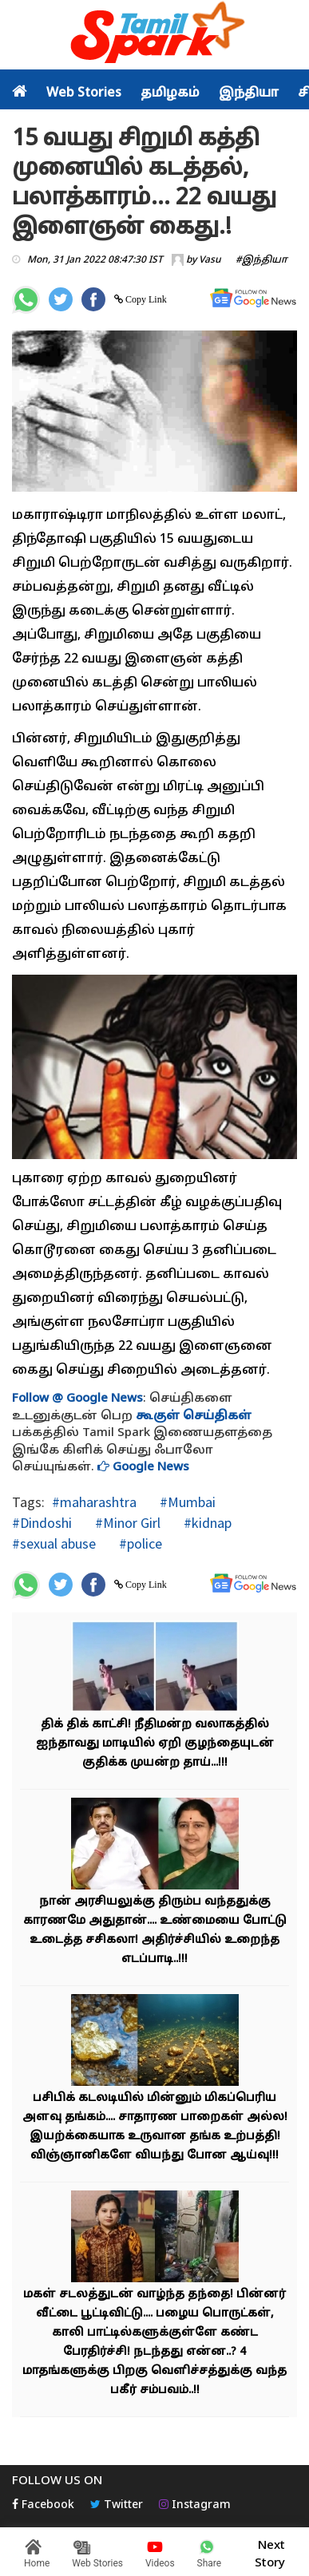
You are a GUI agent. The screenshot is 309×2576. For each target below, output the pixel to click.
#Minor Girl (126, 1523)
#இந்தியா (261, 260)
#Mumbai (186, 1502)
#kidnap (206, 1523)
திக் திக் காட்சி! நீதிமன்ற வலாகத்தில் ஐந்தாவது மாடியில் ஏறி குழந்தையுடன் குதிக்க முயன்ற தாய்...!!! (155, 1744)
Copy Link (145, 299)
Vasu (210, 260)
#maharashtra (94, 1502)
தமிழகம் (170, 93)
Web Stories (83, 93)
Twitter (116, 2505)
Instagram (195, 2505)
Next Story (270, 2552)
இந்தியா (249, 93)
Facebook (43, 2505)
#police (139, 1543)
